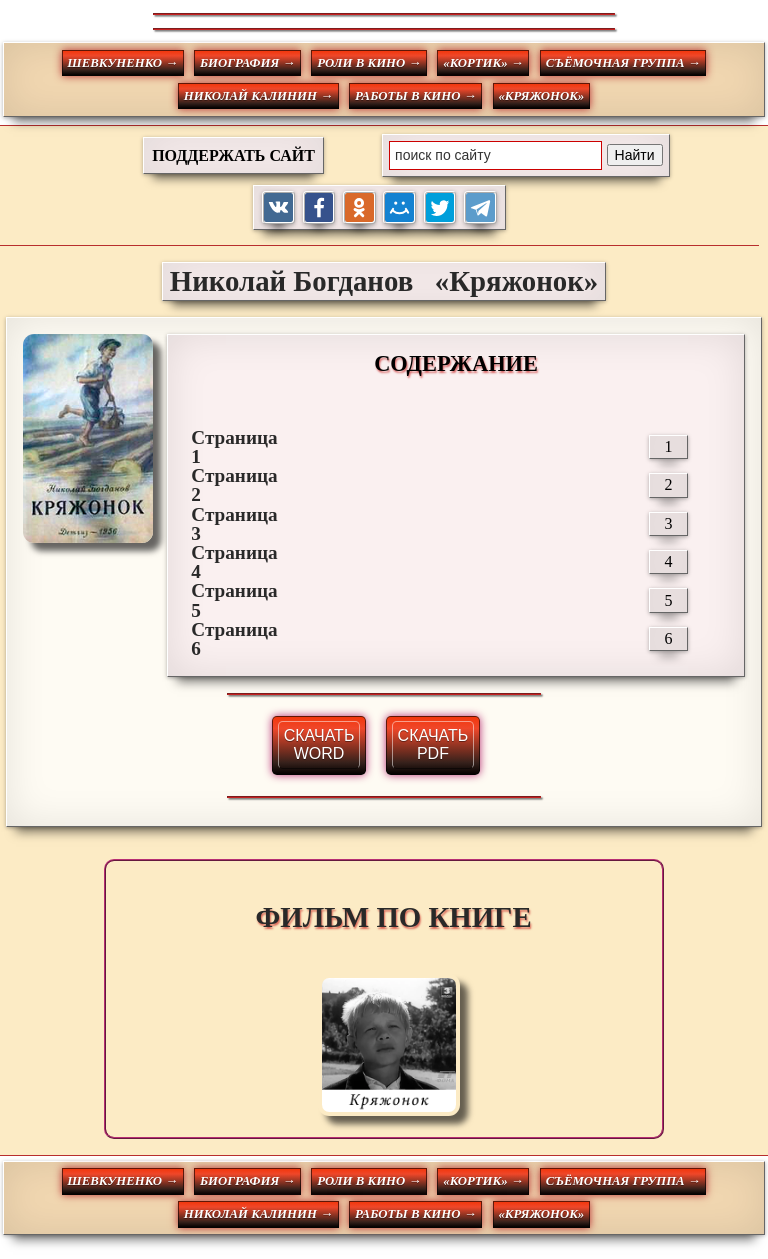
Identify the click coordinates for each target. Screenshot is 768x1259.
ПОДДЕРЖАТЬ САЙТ (233, 155)
